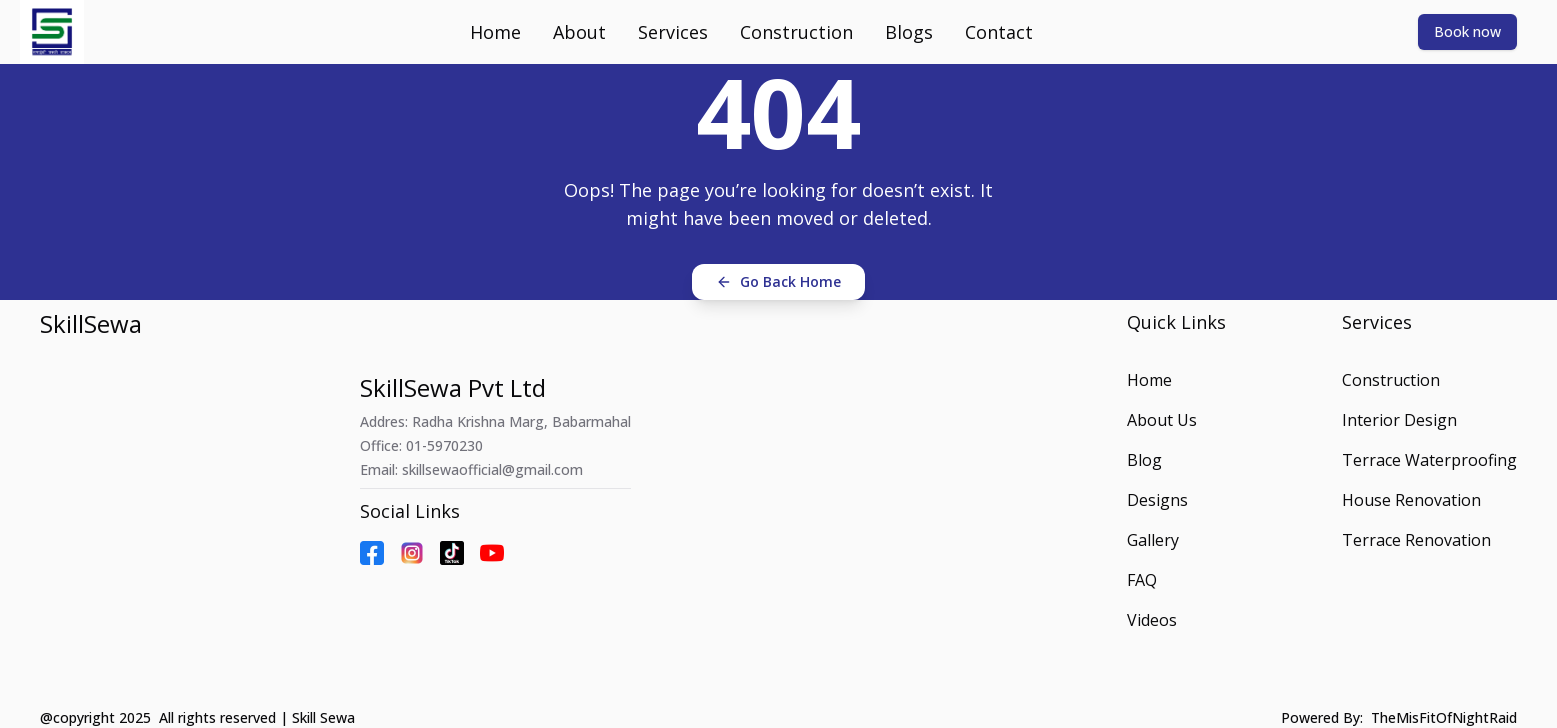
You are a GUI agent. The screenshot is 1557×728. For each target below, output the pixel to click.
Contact (999, 32)
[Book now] (1467, 31)
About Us (1162, 420)
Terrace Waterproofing (1429, 460)
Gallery (1153, 540)
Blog (1144, 460)
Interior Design (1399, 420)
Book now (1467, 31)
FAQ (1142, 580)
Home (495, 32)
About (579, 32)
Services (673, 32)
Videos (1152, 620)
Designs (1157, 500)
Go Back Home (778, 281)
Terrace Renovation (1416, 540)
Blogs (909, 32)
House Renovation (1411, 500)
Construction (796, 32)
